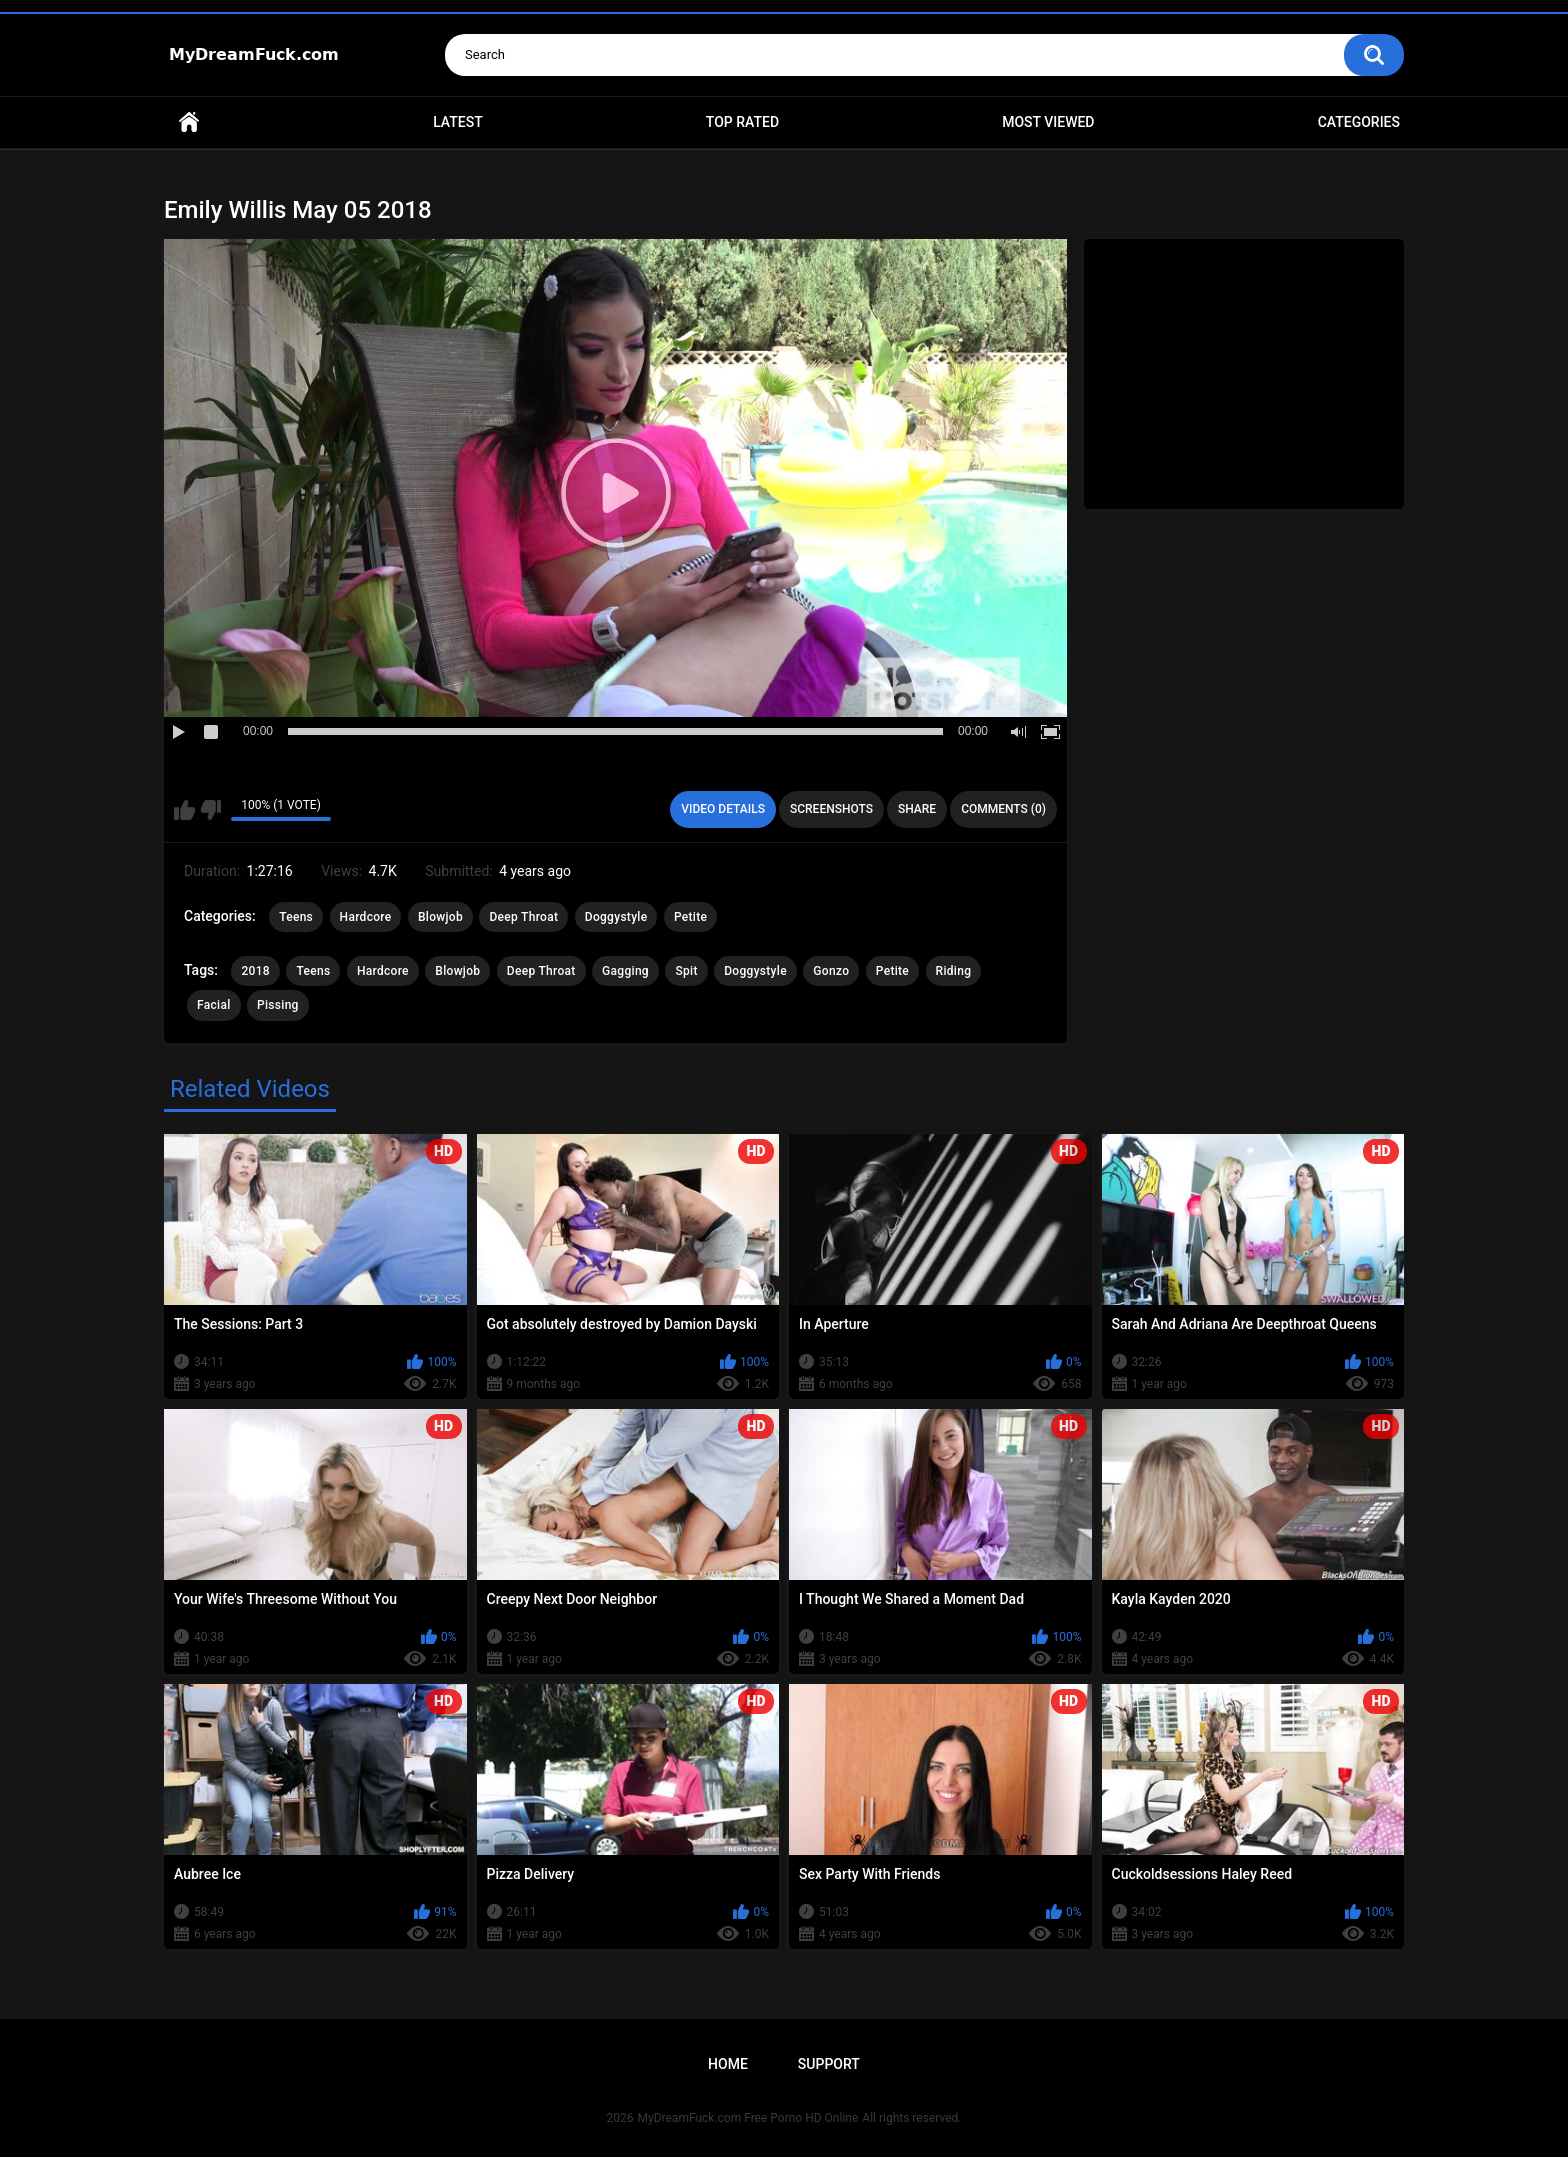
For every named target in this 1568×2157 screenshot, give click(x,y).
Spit (686, 971)
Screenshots (831, 809)
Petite (690, 917)
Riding (954, 971)
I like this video (184, 810)
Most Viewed (1048, 122)
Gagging (625, 971)
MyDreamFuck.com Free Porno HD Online (748, 2118)
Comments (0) (1003, 809)
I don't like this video (210, 810)
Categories (1359, 122)
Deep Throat (523, 917)
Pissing (278, 1005)
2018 (255, 971)
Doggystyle (616, 917)
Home (189, 122)
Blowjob (440, 917)
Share (917, 809)
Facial (214, 1005)
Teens (296, 917)
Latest (458, 122)
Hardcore (366, 917)
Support (829, 2064)
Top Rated (742, 122)
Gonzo (831, 971)
